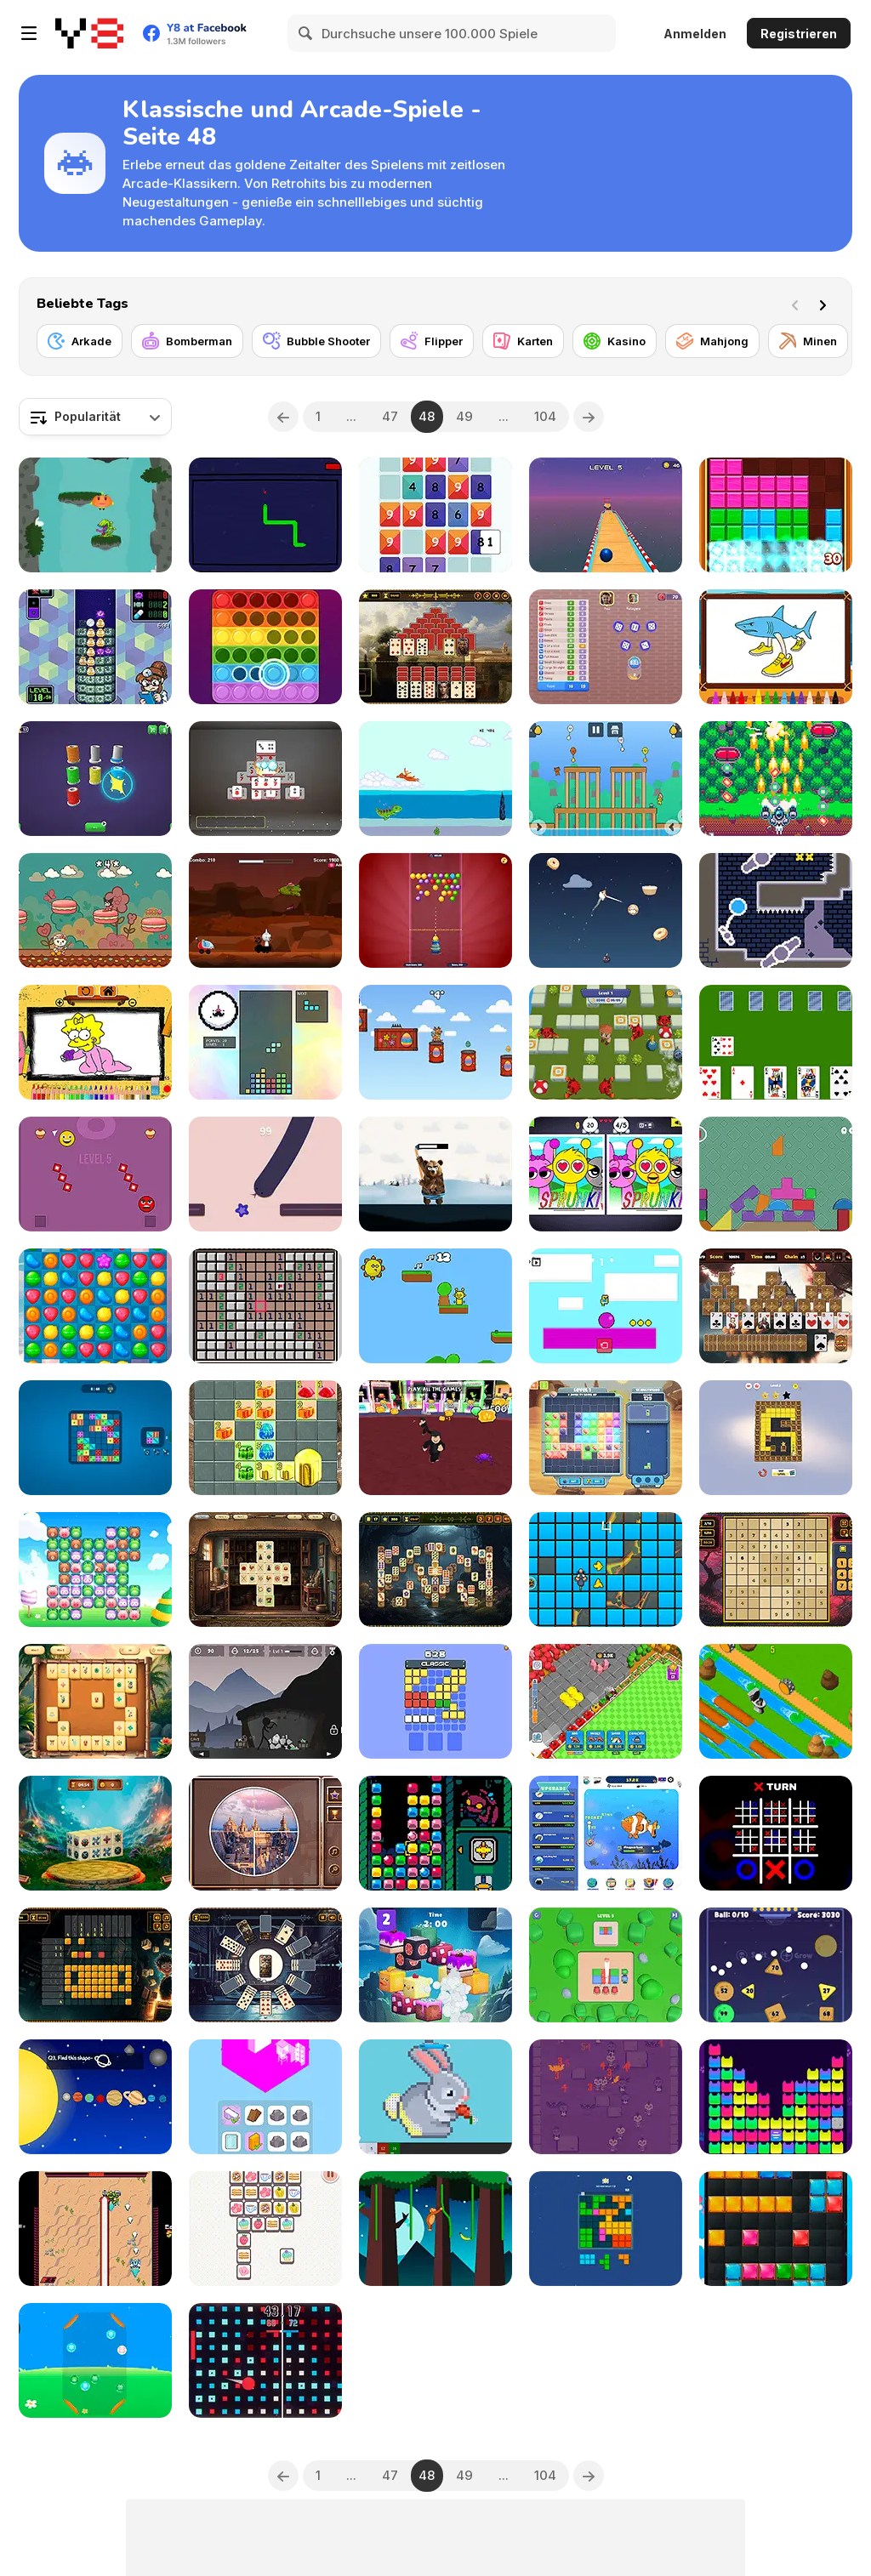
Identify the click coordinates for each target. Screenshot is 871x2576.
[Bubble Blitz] (435, 910)
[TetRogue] (265, 1042)
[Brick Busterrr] (435, 1701)
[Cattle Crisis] (775, 778)
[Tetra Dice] (95, 1437)
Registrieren (798, 33)
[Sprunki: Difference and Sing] (605, 1174)
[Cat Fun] (775, 2096)
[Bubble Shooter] (316, 341)
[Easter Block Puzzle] (775, 2228)
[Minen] (808, 341)
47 (390, 416)
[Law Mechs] (95, 2228)
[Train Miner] (605, 1701)
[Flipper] (432, 341)
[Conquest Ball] (265, 2360)
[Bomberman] (187, 341)
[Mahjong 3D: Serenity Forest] (95, 1833)
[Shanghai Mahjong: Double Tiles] (265, 778)
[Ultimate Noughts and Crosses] (775, 1833)
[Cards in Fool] (775, 1042)
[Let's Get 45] (435, 515)
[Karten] (523, 341)
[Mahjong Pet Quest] (435, 1965)
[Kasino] (614, 341)
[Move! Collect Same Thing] (265, 2228)
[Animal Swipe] (95, 1569)
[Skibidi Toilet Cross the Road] (775, 1701)
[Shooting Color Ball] (605, 1965)
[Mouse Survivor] (605, 1569)
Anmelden (694, 33)
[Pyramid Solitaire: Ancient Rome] (435, 646)
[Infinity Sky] (95, 515)
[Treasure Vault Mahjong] (265, 1569)
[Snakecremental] (265, 515)
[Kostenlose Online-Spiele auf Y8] (89, 33)
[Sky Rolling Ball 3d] (605, 515)
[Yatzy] (605, 646)
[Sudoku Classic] (775, 1569)
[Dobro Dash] (95, 1174)
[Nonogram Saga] (95, 1965)
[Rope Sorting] (95, 778)
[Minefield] (265, 1305)
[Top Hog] (435, 1174)
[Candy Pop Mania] (95, 1305)
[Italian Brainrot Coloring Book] (775, 646)
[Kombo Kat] (605, 2096)
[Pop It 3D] (265, 646)
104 (545, 416)
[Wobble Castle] (775, 1174)
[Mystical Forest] (435, 1569)
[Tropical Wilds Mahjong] (95, 1701)
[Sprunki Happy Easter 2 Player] (605, 778)
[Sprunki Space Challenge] (265, 910)
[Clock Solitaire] (265, 1965)
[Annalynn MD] (95, 646)
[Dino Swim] (435, 778)
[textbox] (95, 417)
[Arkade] (79, 341)
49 (464, 416)
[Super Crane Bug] (435, 1833)
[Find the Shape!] (95, 2096)
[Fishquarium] (605, 1833)
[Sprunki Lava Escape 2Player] (435, 1305)
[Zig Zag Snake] (265, 1174)
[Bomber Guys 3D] (605, 1042)
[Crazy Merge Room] (265, 2096)
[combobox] (95, 416)
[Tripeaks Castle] (775, 1305)
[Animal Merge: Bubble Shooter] (95, 2360)
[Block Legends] (605, 1437)
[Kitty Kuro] (95, 910)
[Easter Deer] (435, 1042)
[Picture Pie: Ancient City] (265, 1833)
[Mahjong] (712, 341)
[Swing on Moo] (435, 2228)
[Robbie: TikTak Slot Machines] (435, 1437)
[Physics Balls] (775, 1965)
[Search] (306, 33)
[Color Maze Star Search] (775, 1437)
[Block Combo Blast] (605, 2228)
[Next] (825, 303)
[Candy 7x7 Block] (265, 1437)
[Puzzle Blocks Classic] (775, 515)
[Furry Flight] (605, 910)
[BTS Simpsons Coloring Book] (95, 1042)
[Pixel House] (435, 2096)
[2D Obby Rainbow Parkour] (605, 1305)
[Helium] (775, 910)
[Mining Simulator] (265, 1701)
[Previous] (283, 416)
